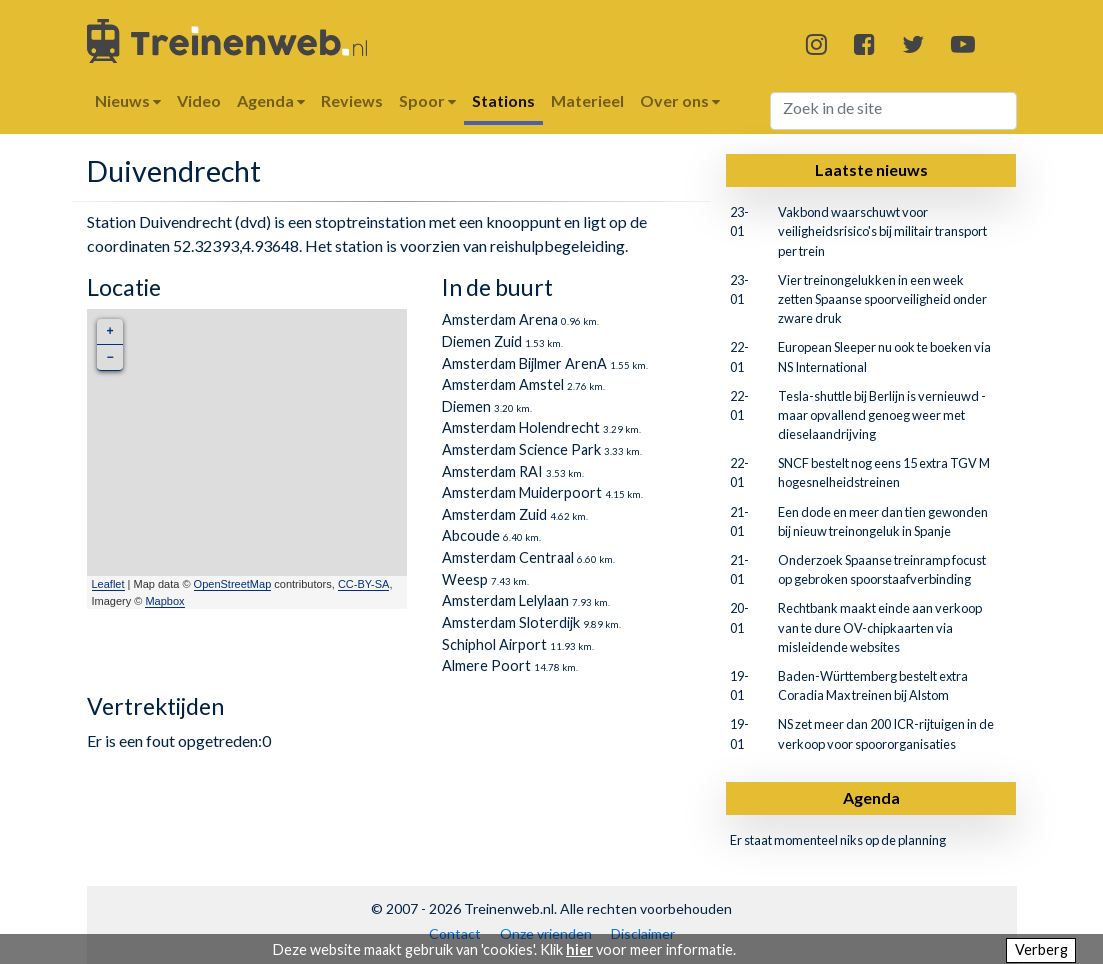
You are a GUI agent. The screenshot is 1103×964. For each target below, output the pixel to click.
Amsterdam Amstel (503, 384)
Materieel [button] (587, 100)
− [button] (109, 357)
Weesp (465, 579)
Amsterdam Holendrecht (521, 427)
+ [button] (109, 331)
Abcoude (471, 535)
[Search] (893, 111)
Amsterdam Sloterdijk (511, 622)
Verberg (1041, 949)
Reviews (352, 100)
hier (579, 949)
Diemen (466, 406)
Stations (503, 100)
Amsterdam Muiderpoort (522, 492)
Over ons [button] (680, 100)
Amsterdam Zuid (494, 514)
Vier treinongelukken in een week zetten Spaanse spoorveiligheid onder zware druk (882, 299)
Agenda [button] (271, 100)
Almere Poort (486, 665)
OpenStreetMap (233, 584)
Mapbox (164, 601)
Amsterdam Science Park (521, 449)
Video (199, 100)
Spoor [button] (427, 100)
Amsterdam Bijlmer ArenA (524, 363)
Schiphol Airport (494, 644)
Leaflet (108, 584)
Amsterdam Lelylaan (505, 600)
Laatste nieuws (871, 169)
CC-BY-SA (364, 584)
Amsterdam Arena (500, 319)
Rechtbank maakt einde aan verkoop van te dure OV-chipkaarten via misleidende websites (880, 627)
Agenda (871, 797)
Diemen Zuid (482, 341)
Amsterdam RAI (492, 471)
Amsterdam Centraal (508, 557)
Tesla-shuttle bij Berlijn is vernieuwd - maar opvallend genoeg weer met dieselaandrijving (882, 415)
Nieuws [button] (128, 100)
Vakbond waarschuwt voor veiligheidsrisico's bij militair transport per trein (882, 231)
